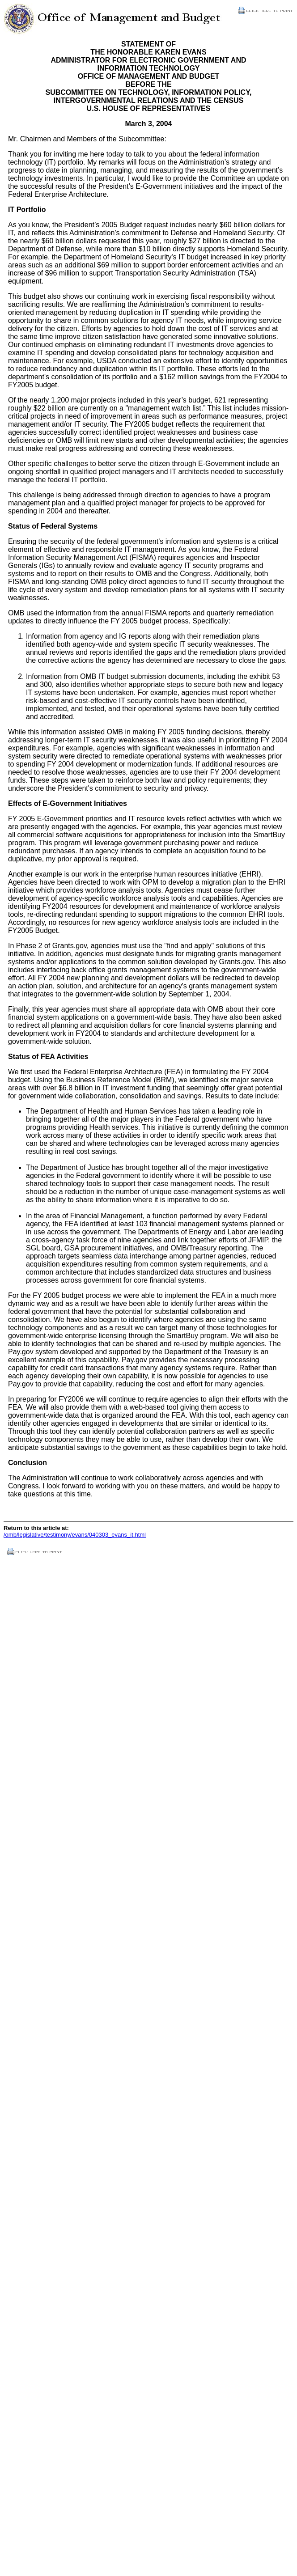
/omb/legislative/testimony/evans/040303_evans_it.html (75, 1534)
